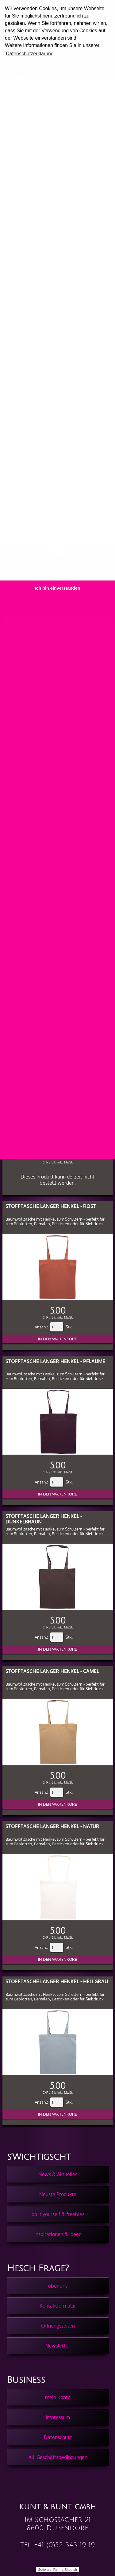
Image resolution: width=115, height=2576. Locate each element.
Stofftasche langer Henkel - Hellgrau (57, 1981)
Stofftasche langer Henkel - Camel (52, 1671)
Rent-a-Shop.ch (65, 2569)
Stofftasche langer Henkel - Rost (51, 1206)
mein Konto (58, 2397)
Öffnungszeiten (58, 2326)
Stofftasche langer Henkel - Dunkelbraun (44, 1518)
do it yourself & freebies (58, 2214)
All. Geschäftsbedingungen (58, 2457)
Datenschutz (58, 2437)
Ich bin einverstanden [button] (57, 588)
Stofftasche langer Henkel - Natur (52, 1826)
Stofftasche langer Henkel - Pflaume (55, 1361)
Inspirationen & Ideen (58, 2234)
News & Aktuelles (57, 2174)
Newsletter (57, 2346)
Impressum (58, 2417)
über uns (57, 2286)
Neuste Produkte (57, 2194)
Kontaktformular (58, 2306)
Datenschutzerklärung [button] (30, 53)
